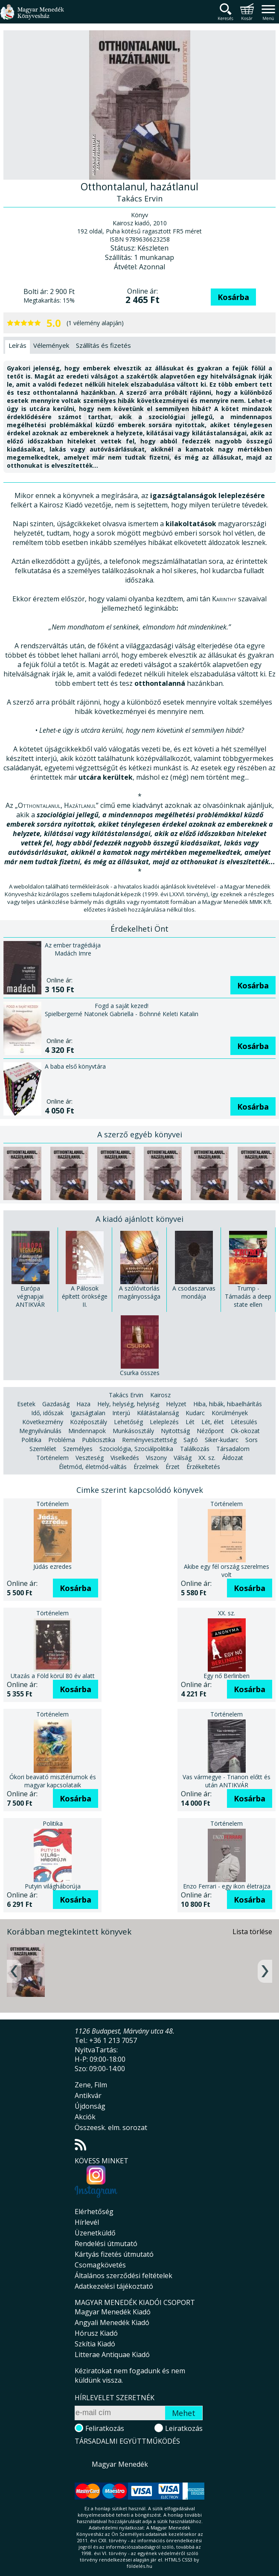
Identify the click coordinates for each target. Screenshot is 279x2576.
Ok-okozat (245, 1431)
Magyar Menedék (120, 2464)
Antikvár (88, 2095)
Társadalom (233, 1449)
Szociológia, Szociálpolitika (136, 1449)
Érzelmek (146, 1467)
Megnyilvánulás (40, 1431)
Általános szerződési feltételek (123, 2275)
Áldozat (232, 1458)
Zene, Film (91, 2084)
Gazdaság (56, 1404)
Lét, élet (212, 1422)
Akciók (85, 2116)
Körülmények (230, 1413)
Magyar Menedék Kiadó (113, 2312)
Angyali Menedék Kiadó (112, 2322)
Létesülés (244, 1422)
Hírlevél (87, 2222)
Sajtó (190, 1440)
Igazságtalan (87, 1413)
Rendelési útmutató (106, 2243)
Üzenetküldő (95, 2233)
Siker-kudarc (221, 1440)
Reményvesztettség (149, 1440)
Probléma (61, 1440)
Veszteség (90, 1458)
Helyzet (176, 1404)
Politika (31, 1440)
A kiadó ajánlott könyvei (139, 1219)
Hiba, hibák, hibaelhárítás (227, 1404)
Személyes (78, 1449)
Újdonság (90, 2106)
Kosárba (233, 297)
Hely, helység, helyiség (128, 1404)
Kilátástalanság (158, 1413)
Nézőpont (210, 1431)
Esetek (26, 1404)
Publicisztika (98, 1440)
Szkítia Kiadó (95, 2344)
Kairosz (160, 1395)
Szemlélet (42, 1449)
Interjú (121, 1413)
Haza (83, 1404)
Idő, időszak (47, 1413)
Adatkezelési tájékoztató (114, 2286)
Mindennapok (87, 1431)
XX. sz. (206, 1458)
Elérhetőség (94, 2211)
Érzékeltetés (203, 1467)
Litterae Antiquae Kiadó (112, 2354)
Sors (251, 1440)
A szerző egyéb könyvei (139, 1134)
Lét (190, 1422)
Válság (183, 1458)
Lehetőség (128, 1422)
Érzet (173, 1467)
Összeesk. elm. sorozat (111, 2127)
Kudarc (195, 1413)
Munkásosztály (133, 1431)
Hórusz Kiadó (96, 2333)
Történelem (52, 1458)
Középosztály (88, 1422)
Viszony (156, 1458)
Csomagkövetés (100, 2265)
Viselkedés (124, 1458)
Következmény (42, 1422)
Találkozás (194, 1449)
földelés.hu (139, 2566)
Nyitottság (175, 1431)
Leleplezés (164, 1422)
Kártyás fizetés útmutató (114, 2254)
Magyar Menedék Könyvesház (32, 17)
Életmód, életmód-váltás (93, 1467)
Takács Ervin (126, 1395)
